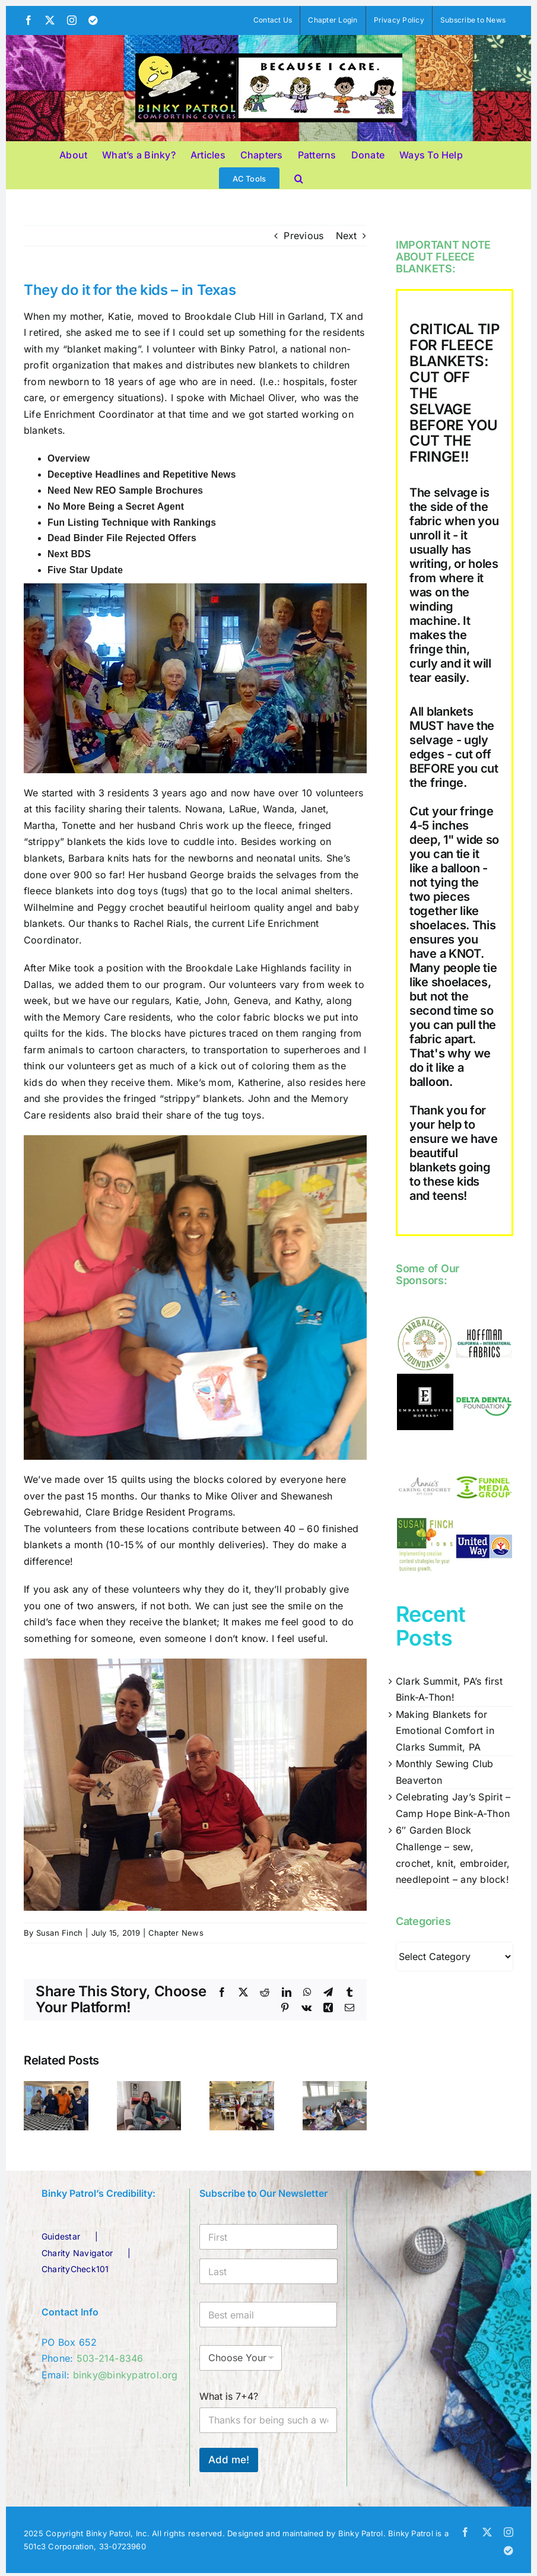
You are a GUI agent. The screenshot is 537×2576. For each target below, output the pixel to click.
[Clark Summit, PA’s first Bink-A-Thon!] (56, 2087)
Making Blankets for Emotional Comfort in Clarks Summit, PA (445, 1730)
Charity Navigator (77, 2253)
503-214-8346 (110, 2358)
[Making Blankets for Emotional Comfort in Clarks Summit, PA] (149, 2087)
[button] (298, 177)
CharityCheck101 (75, 2269)
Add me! (228, 2460)
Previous (303, 236)
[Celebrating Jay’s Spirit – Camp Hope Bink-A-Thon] (335, 2087)
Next (346, 236)
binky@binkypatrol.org (125, 2375)
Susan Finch (59, 1932)
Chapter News (176, 1932)
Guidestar (61, 2236)
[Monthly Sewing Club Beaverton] (241, 2087)
